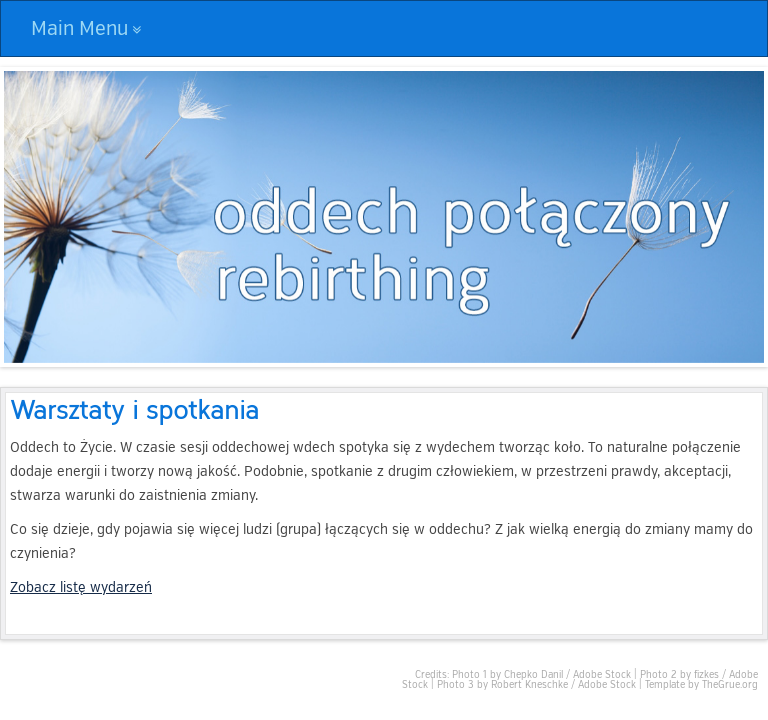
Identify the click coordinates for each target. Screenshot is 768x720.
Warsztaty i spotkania (134, 408)
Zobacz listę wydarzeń (81, 587)
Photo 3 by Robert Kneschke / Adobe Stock (536, 685)
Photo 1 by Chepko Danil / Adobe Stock (541, 675)
